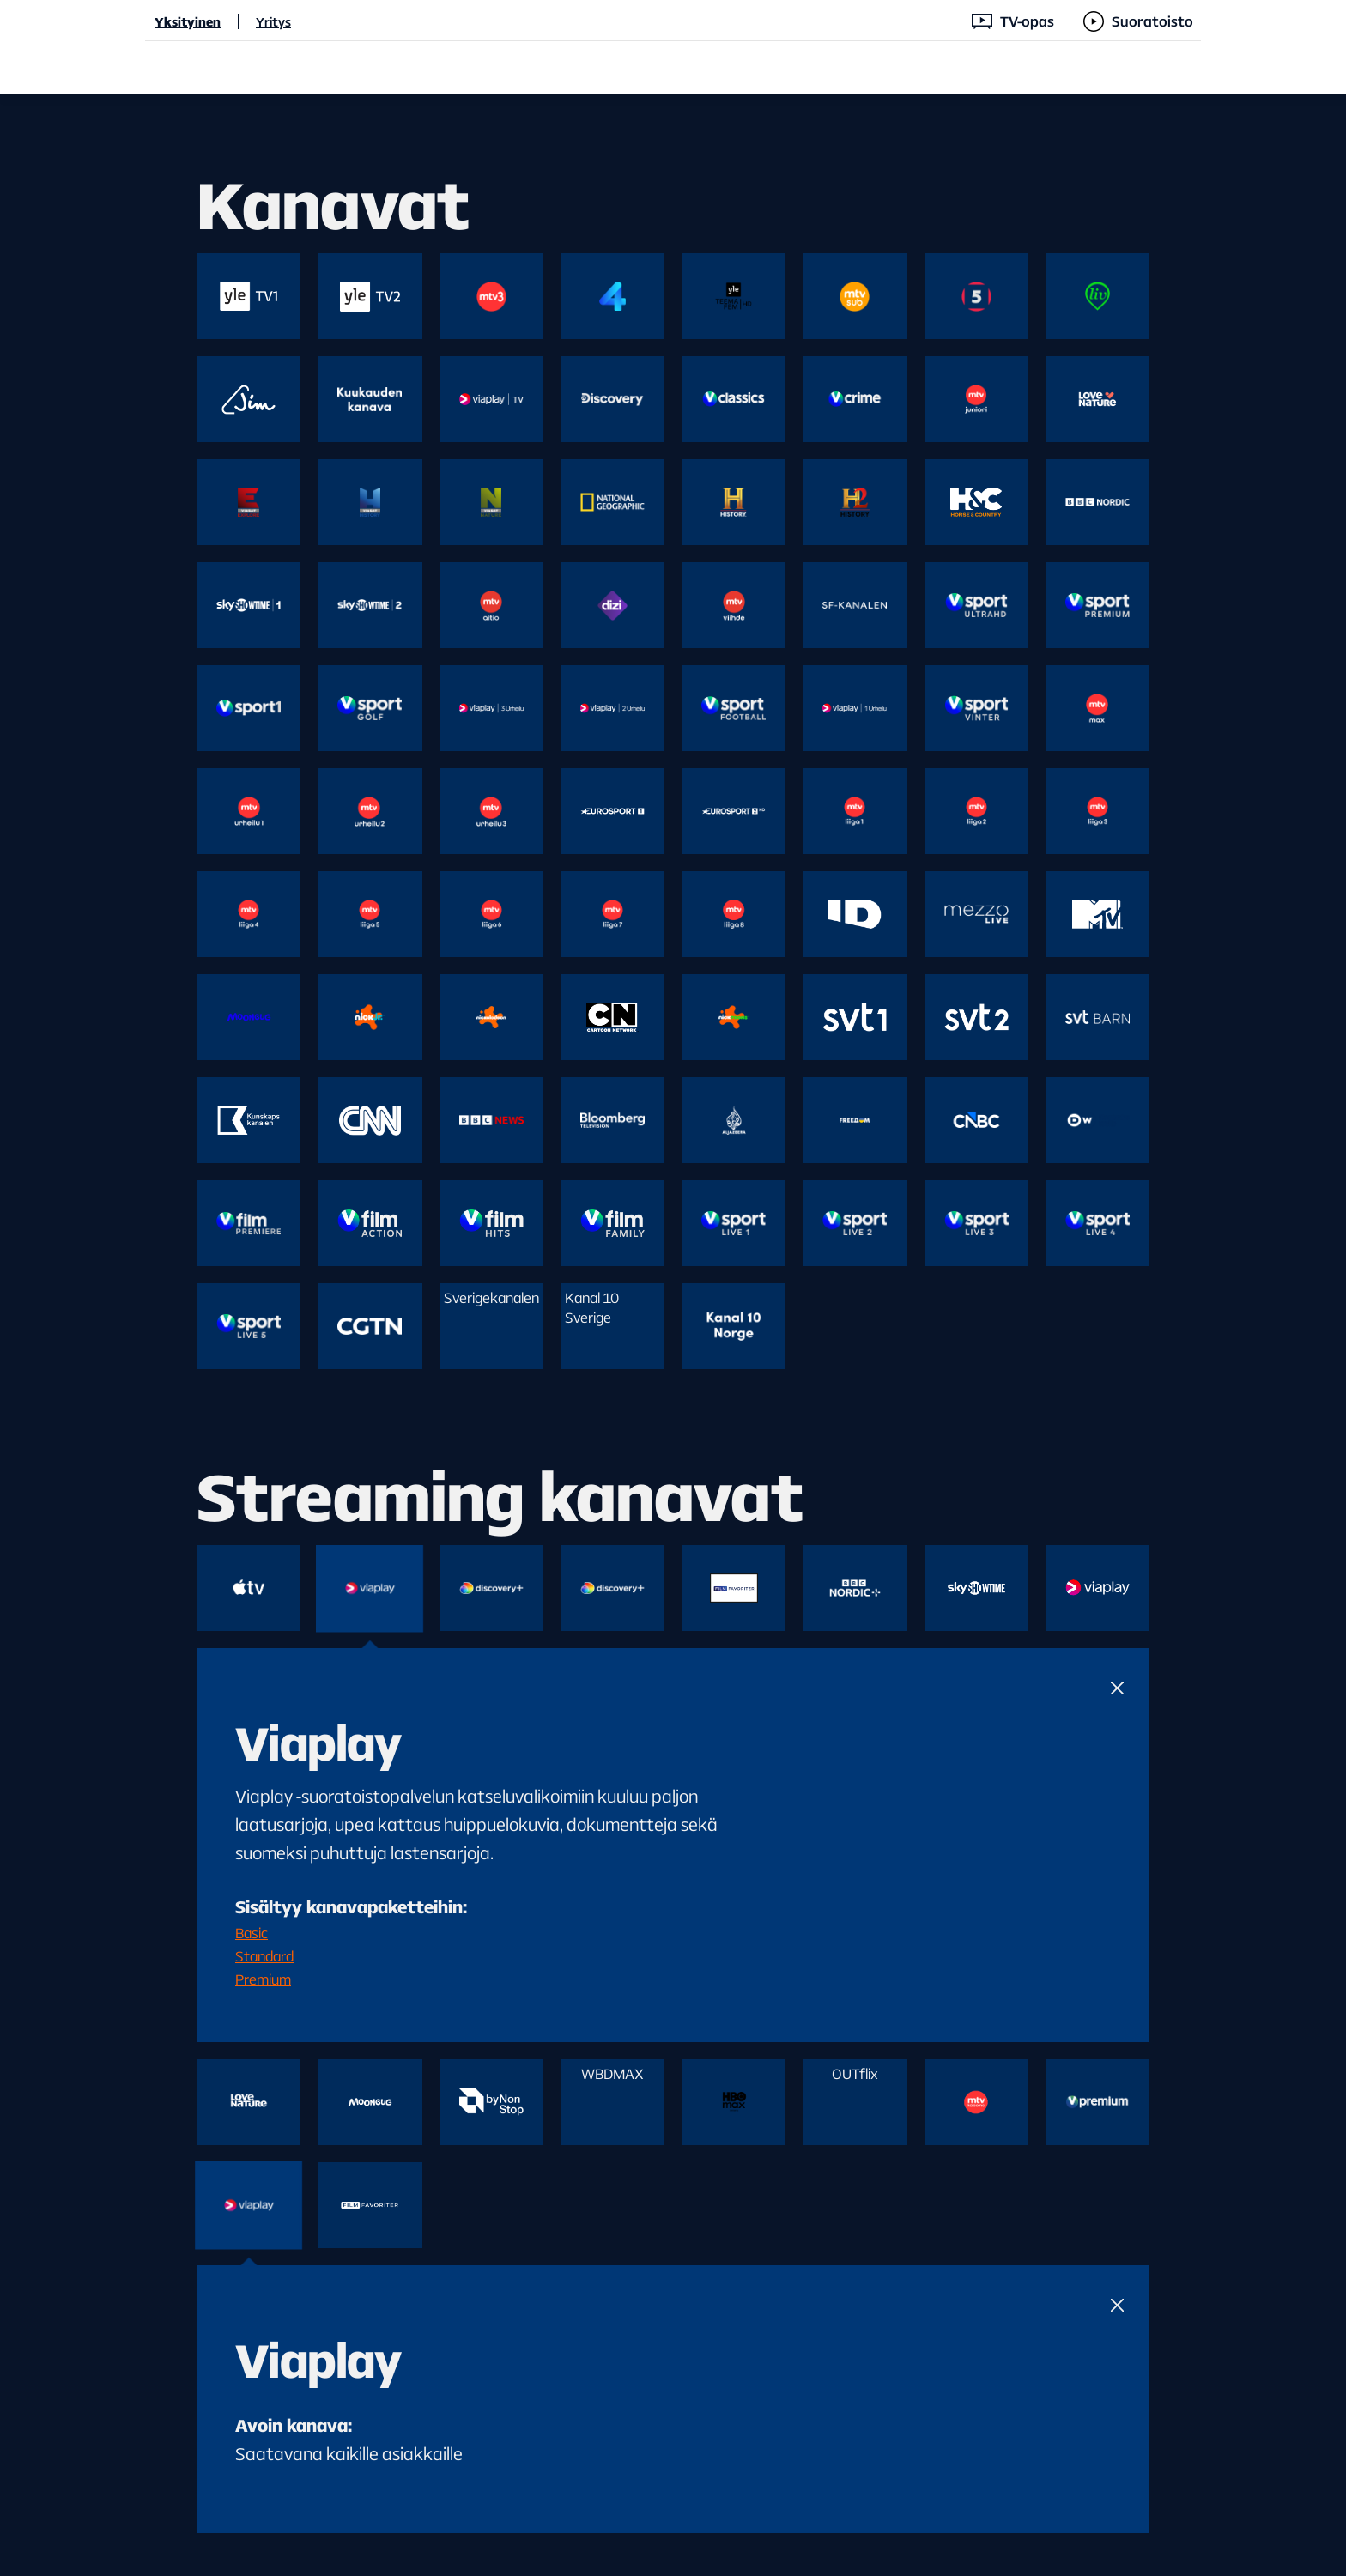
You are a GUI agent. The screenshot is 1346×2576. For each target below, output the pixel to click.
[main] (673, 1335)
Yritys (273, 21)
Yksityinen (188, 21)
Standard (264, 1956)
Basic (251, 1933)
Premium (263, 1979)
